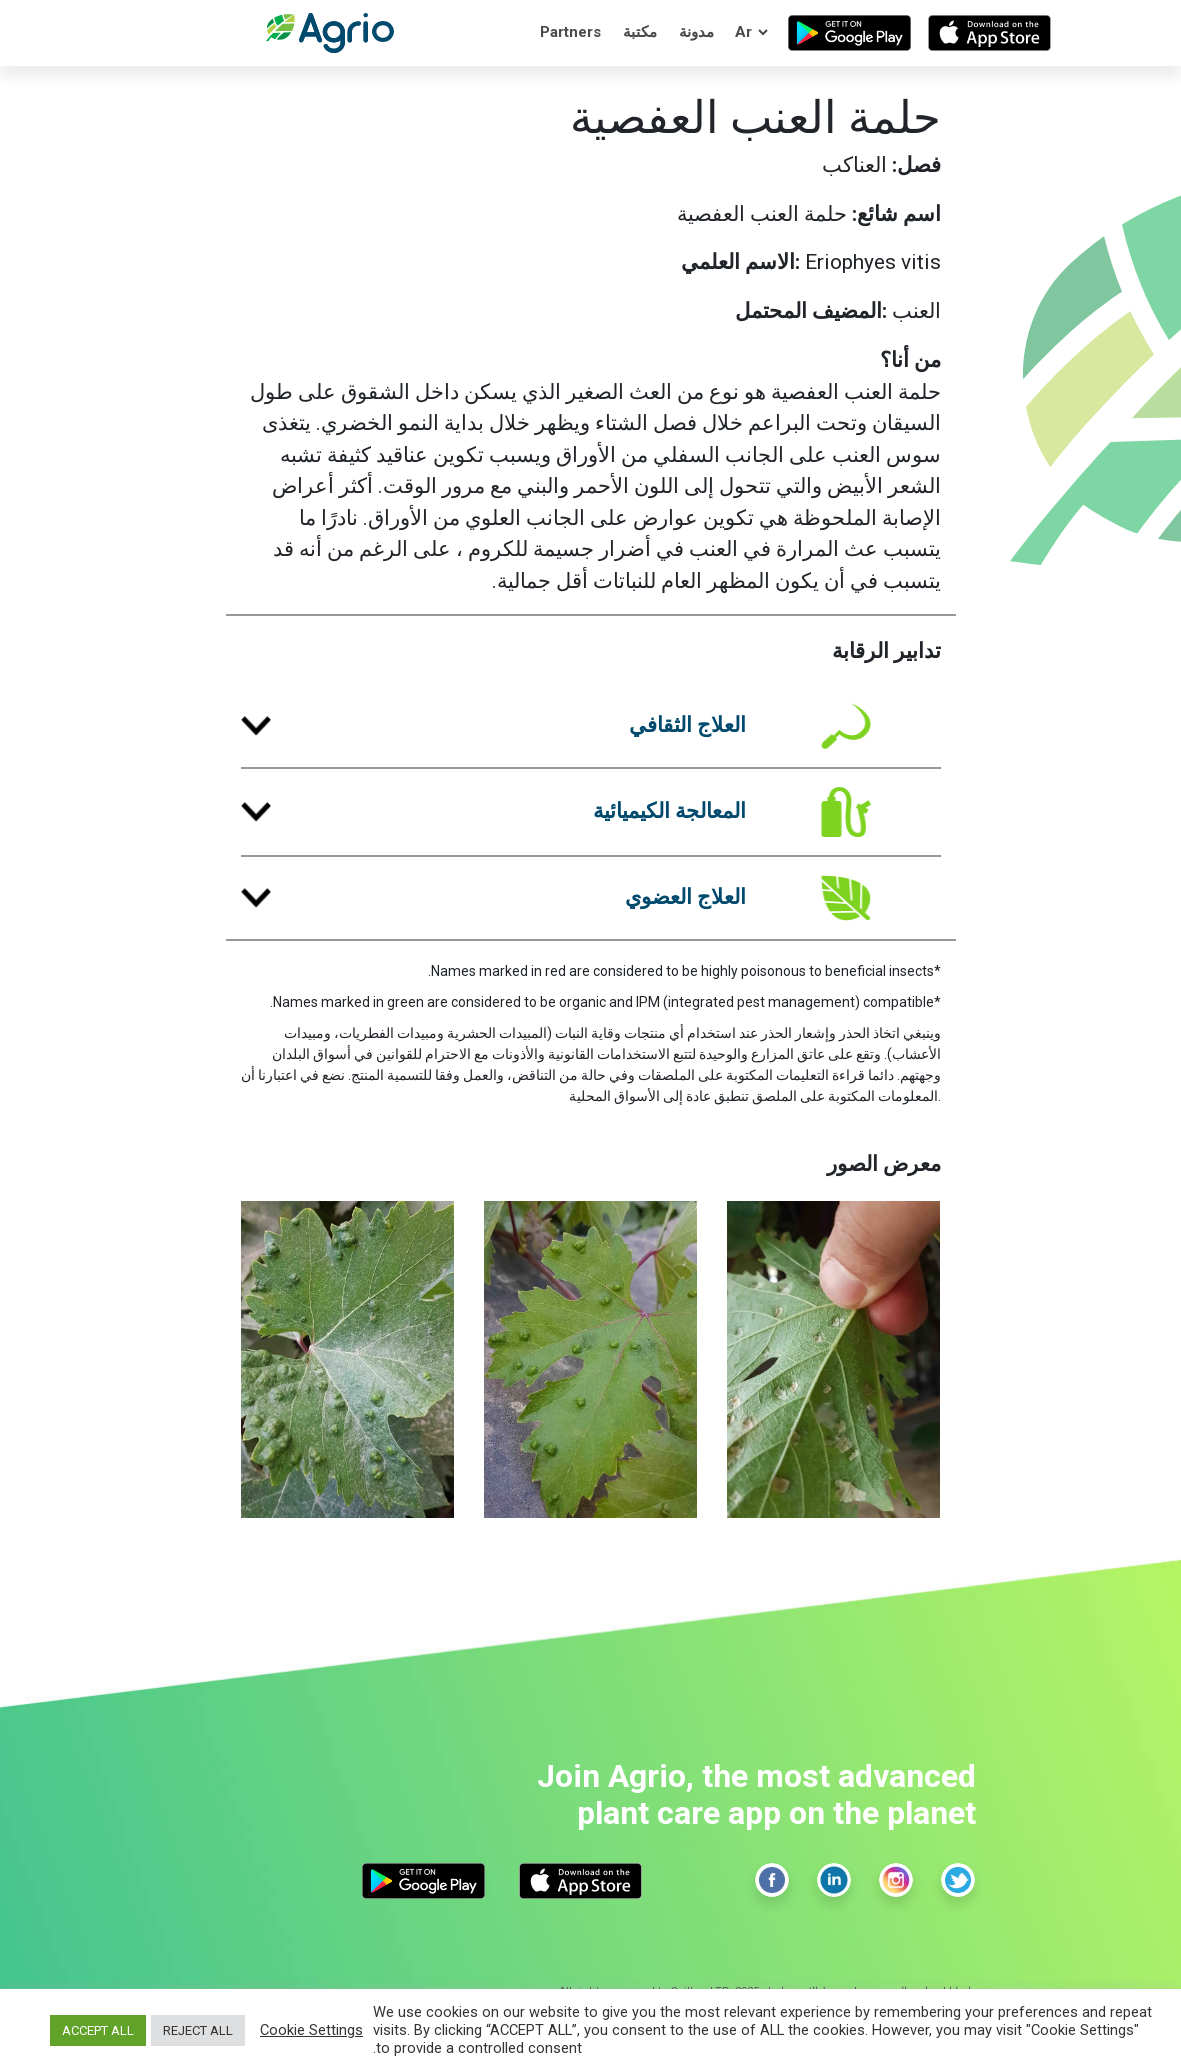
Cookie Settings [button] (311, 2030)
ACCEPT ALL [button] (98, 2030)
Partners (570, 32)
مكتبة (640, 32)
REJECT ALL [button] (198, 2030)
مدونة (696, 32)
